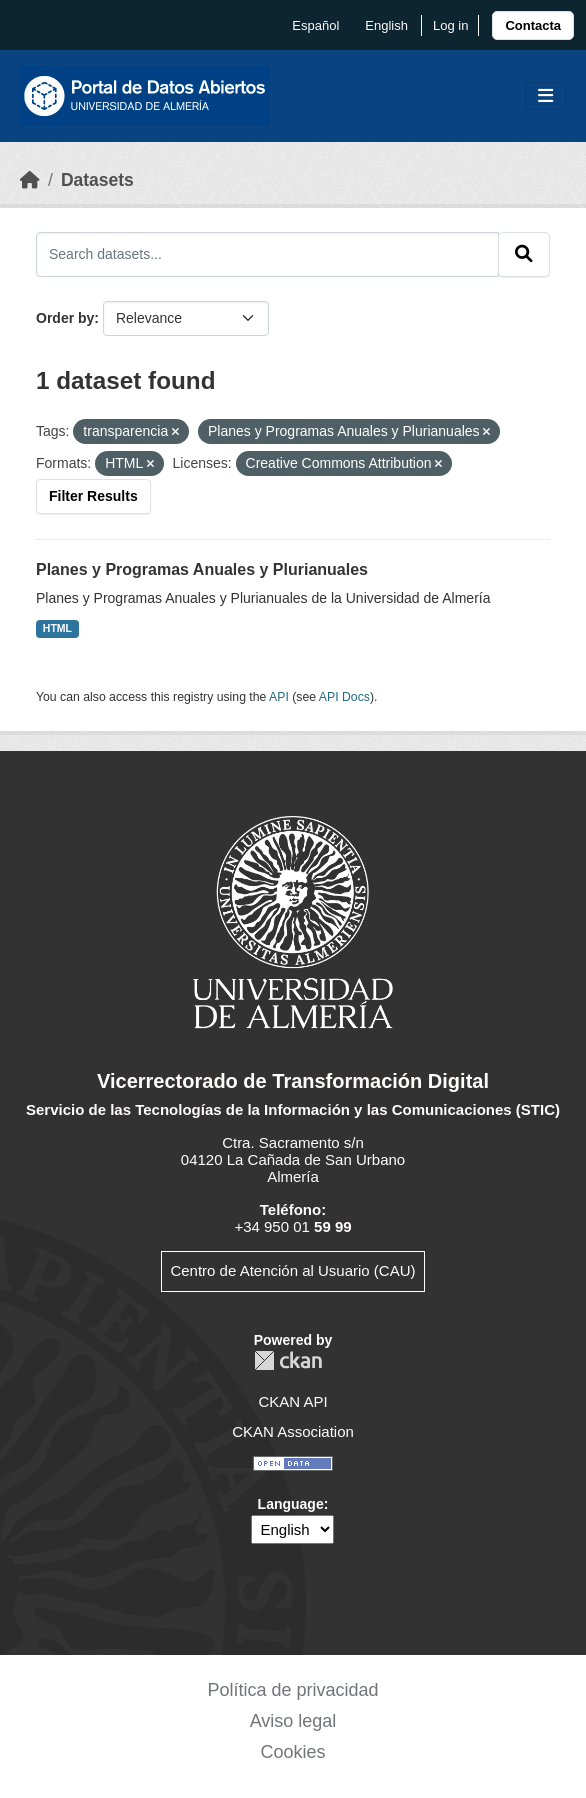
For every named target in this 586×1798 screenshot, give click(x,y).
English (386, 25)
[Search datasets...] (267, 254)
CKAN (288, 1360)
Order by (65, 318)
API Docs (344, 697)
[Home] (30, 180)
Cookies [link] (292, 1752)
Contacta (533, 25)
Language (291, 1504)
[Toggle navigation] (545, 96)
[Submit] (524, 254)
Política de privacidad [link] (292, 1690)
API (279, 697)
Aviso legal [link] (293, 1721)
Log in (450, 25)
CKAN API (292, 1401)
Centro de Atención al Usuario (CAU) (292, 1270)
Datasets (97, 180)
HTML (57, 628)
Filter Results (93, 496)
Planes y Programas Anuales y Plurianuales (202, 569)
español (315, 25)
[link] (533, 25)
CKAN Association (293, 1431)
